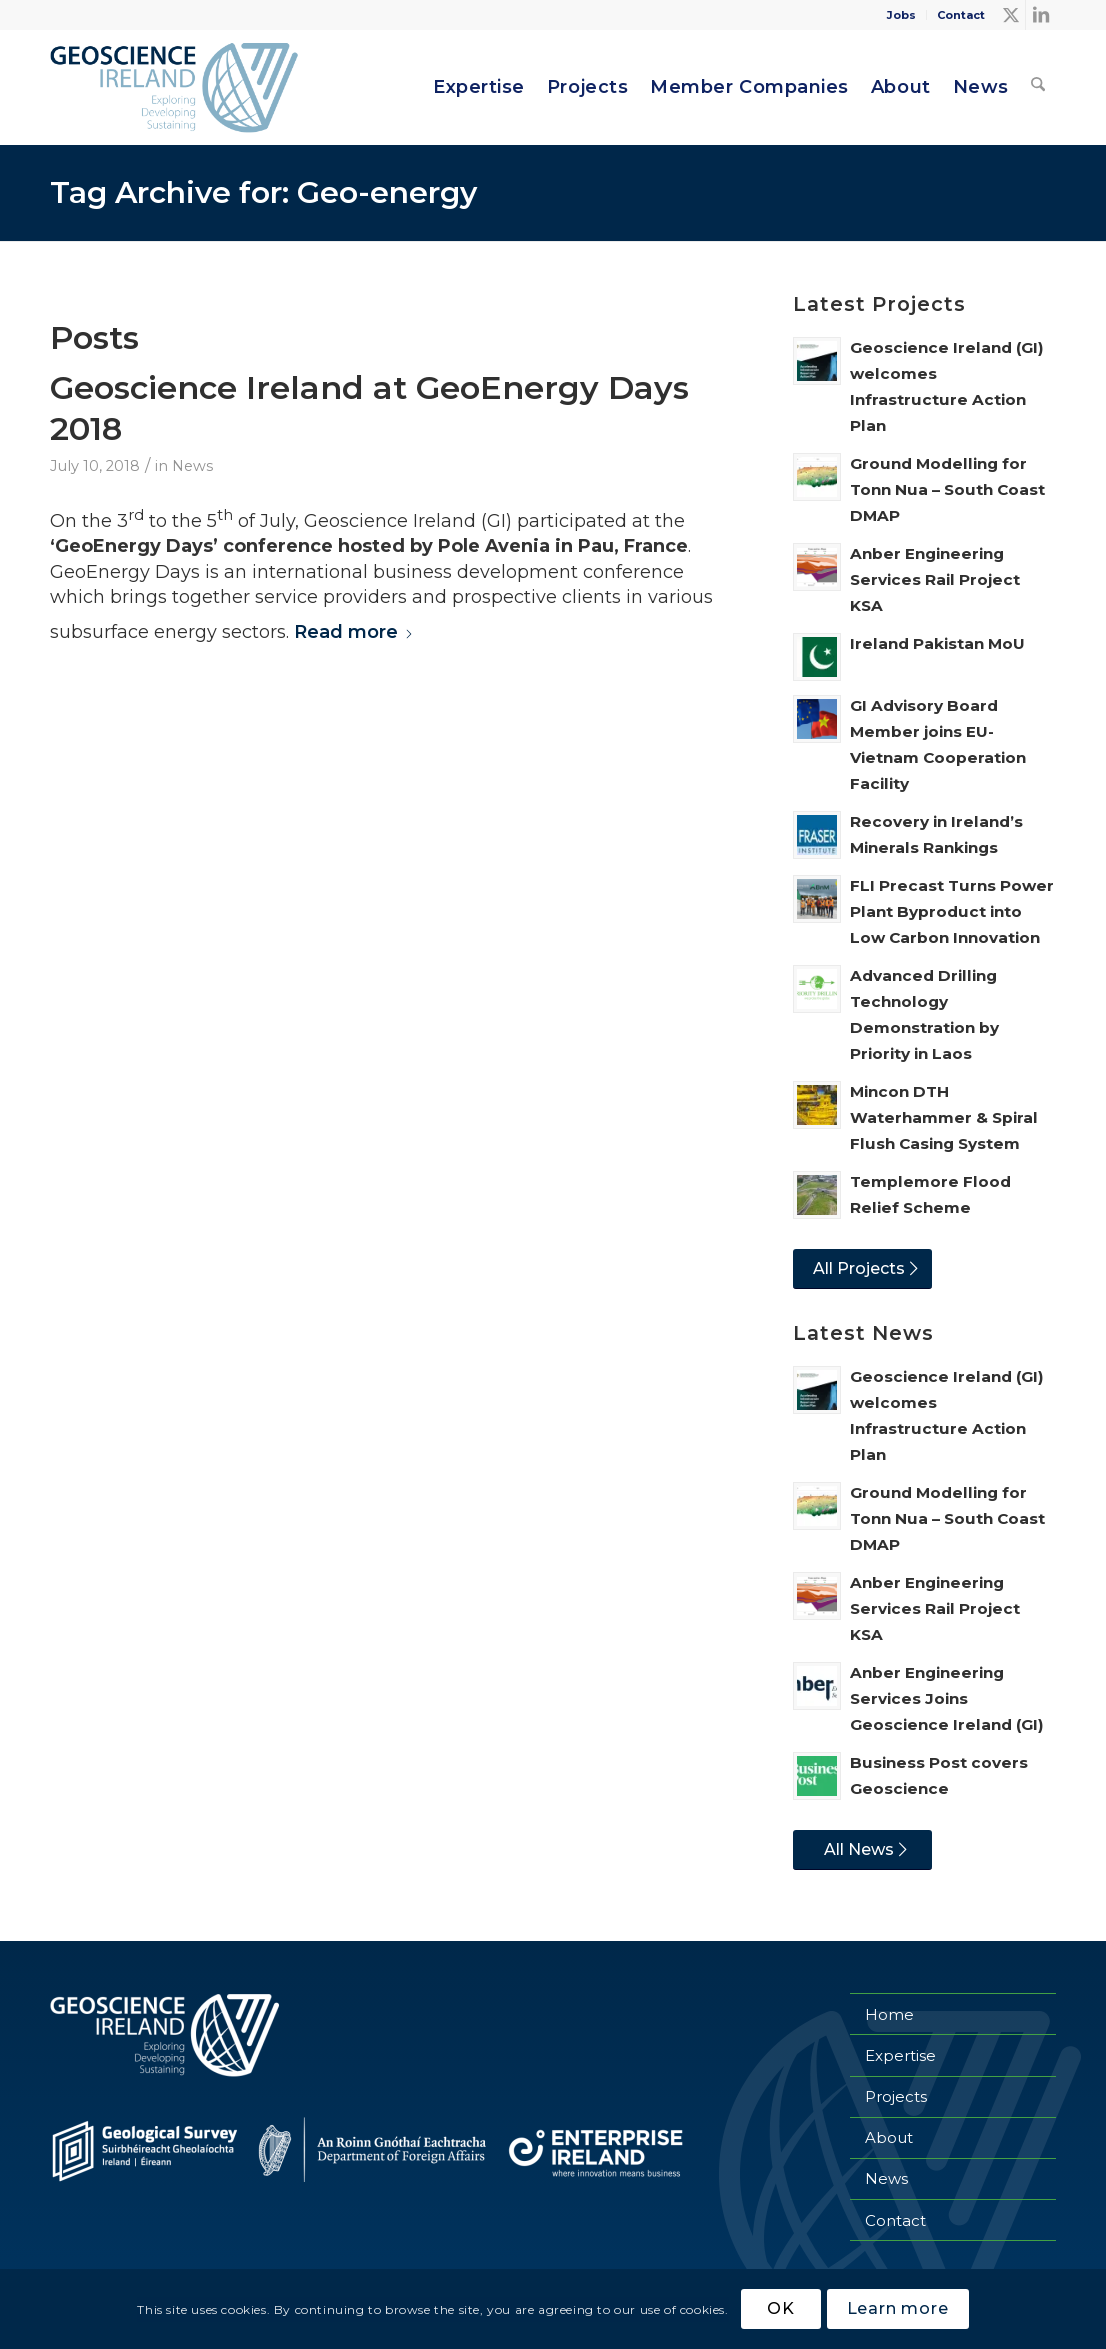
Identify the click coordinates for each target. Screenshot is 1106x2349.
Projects (896, 2096)
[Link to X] (1010, 15)
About (889, 2137)
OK (781, 2308)
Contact (961, 15)
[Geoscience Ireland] (176, 87)
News (192, 466)
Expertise (900, 2055)
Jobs (901, 15)
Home (889, 2014)
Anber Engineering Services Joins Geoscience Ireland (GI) (947, 1698)
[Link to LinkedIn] (1041, 15)
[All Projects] (862, 1269)
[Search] (1038, 87)
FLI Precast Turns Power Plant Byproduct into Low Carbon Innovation (952, 911)
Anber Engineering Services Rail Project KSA (935, 579)
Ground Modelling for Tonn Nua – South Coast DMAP (947, 489)
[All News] (862, 1850)
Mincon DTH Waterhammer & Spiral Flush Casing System (944, 1117)
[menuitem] (902, 15)
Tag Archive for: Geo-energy (263, 192)
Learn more (898, 2308)
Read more (354, 632)
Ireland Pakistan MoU (937, 643)
